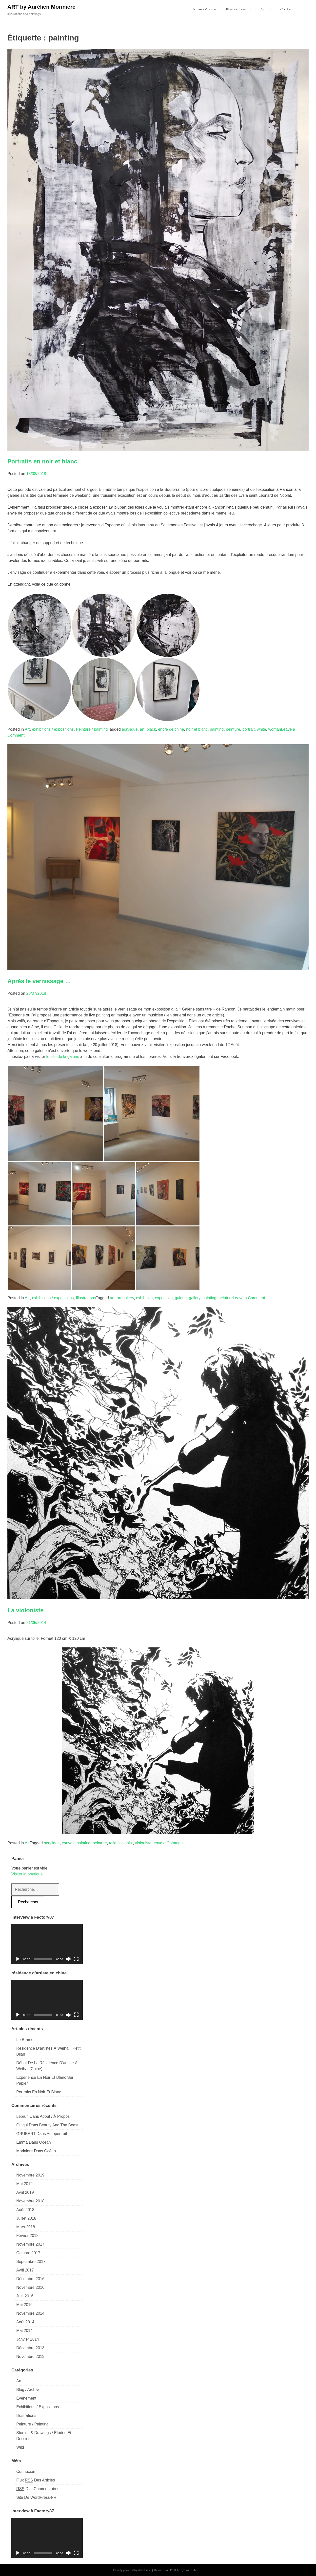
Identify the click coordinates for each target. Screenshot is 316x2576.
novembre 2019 (30, 2175)
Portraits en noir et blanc (42, 461)
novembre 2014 (30, 2313)
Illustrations (86, 1298)
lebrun (22, 2116)
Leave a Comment (249, 1298)
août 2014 (25, 2322)
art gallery (125, 1298)
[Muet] (68, 1959)
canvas (68, 1843)
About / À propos (55, 2116)
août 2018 (25, 2210)
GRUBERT (26, 2134)
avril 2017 (25, 2270)
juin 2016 (24, 2296)
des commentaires (37, 2489)
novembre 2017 (30, 2244)
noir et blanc (197, 729)
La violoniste (25, 1610)
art (142, 729)
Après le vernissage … (39, 981)
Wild (20, 2447)
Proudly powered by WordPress (132, 2570)
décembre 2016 (30, 2279)
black (151, 729)
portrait (248, 729)
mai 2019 (24, 2184)
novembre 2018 (30, 2201)
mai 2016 (24, 2305)
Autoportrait (57, 2134)
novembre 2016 (30, 2287)
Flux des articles (35, 2480)
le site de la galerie (62, 1056)
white (261, 729)
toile (112, 1843)
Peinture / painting (92, 729)
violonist (125, 1843)
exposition (164, 1298)
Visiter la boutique (27, 1874)
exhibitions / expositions (53, 729)
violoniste (143, 1843)
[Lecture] (17, 1959)
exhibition (144, 1298)
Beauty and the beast (59, 2125)
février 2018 (27, 2235)
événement (26, 2398)
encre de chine (171, 729)
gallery (194, 1298)
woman (274, 729)
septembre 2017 (30, 2261)
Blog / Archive (28, 2389)
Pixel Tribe (190, 2570)
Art (27, 729)
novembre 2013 (30, 2356)
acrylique (130, 729)
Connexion (25, 2471)
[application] (47, 1944)
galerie (181, 1298)
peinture (233, 729)
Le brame (24, 2040)
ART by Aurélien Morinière (41, 7)
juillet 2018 (26, 2218)
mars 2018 (25, 2227)
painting (217, 729)
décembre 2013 (30, 2348)
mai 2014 (24, 2330)
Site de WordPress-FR (36, 2497)
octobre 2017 (28, 2253)
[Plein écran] (76, 1959)
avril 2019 (25, 2192)
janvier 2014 (27, 2339)
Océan (45, 2142)
